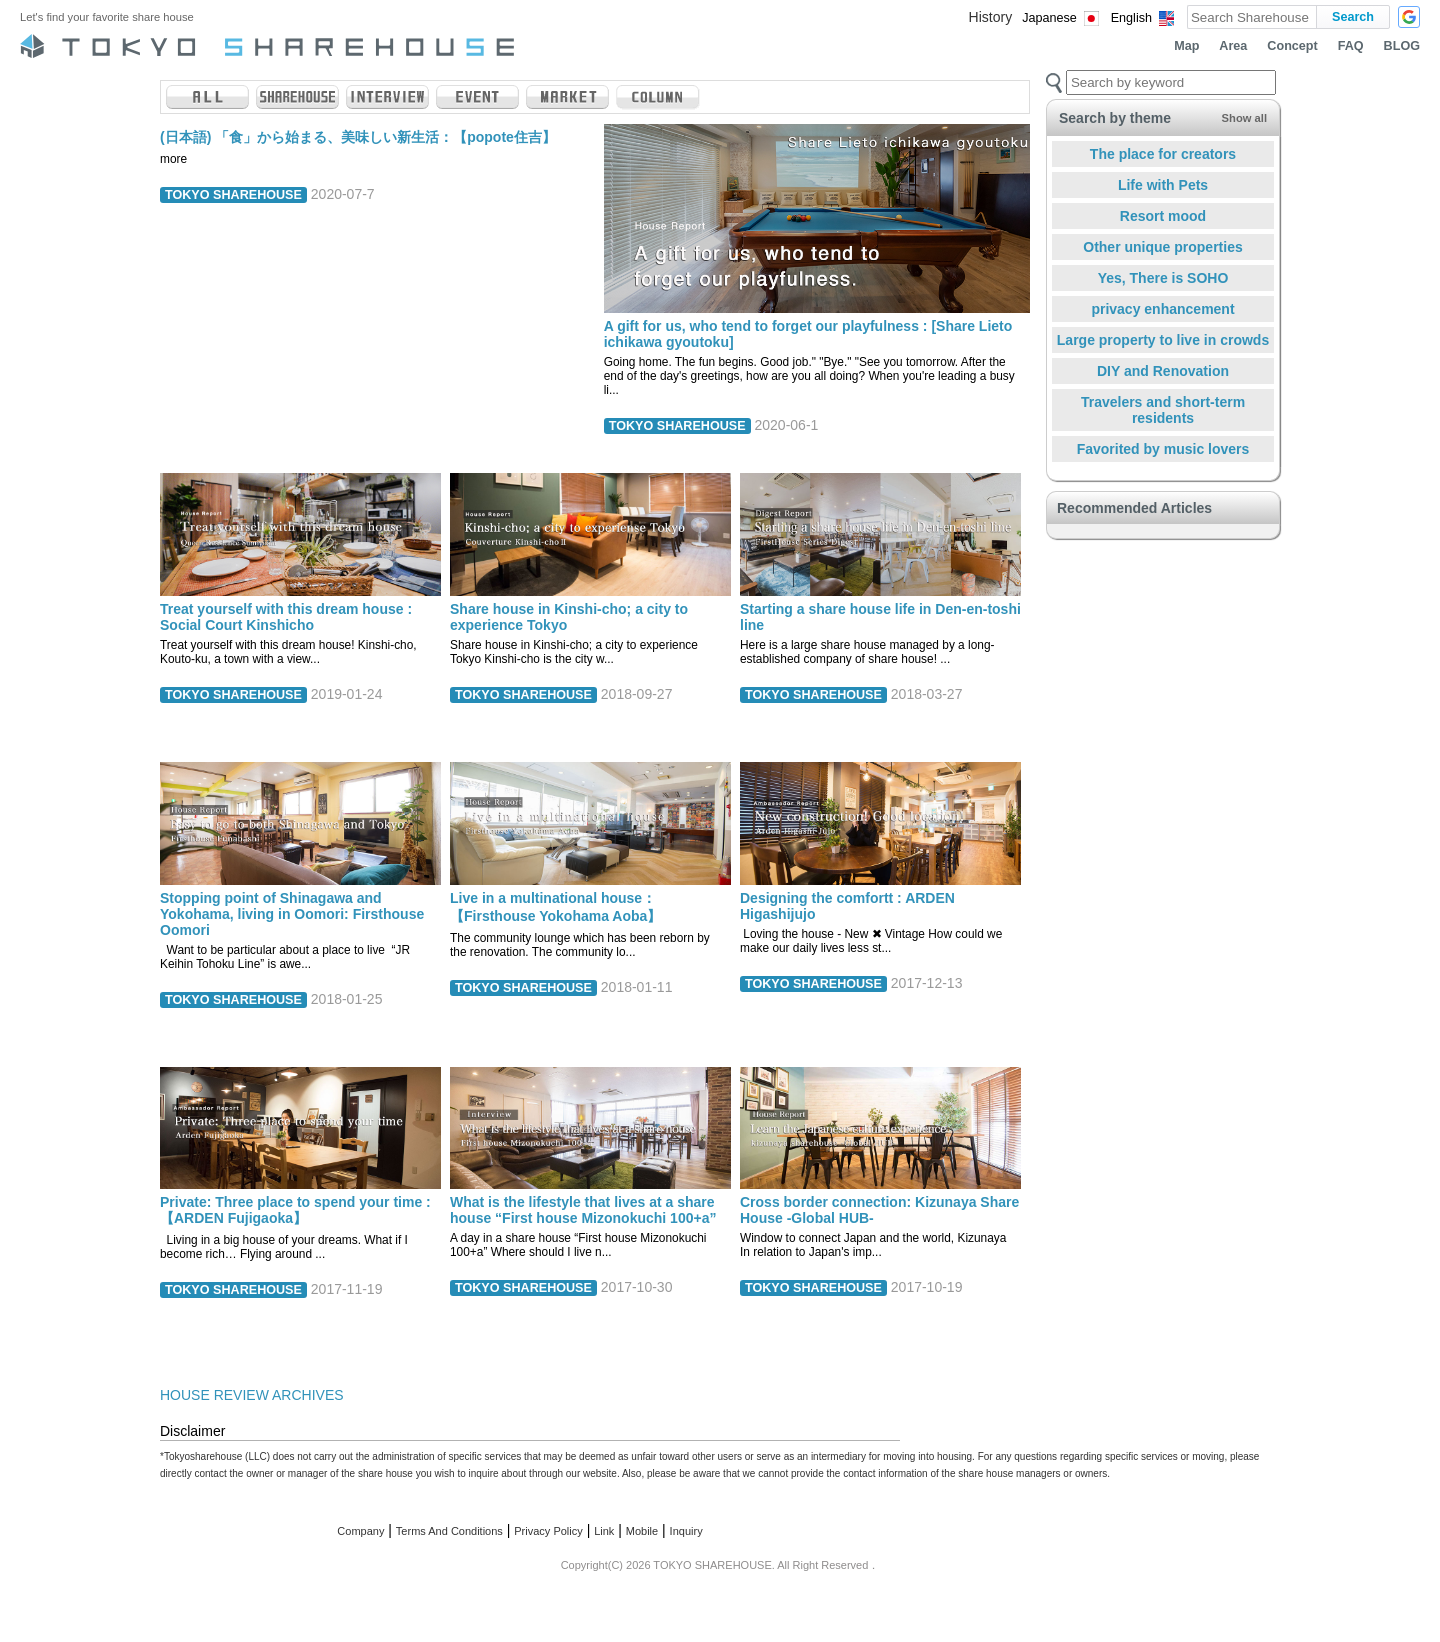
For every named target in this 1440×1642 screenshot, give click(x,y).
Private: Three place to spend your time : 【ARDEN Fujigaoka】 (295, 1210)
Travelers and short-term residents (1163, 410)
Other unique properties (1162, 247)
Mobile (642, 1531)
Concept (1292, 46)
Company (360, 1531)
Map (1186, 46)
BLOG (1402, 46)
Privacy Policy (548, 1531)
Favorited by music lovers (1163, 449)
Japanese (1049, 18)
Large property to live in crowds (1163, 340)
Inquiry (686, 1531)
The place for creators (1163, 154)
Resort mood (1163, 216)
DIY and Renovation (1163, 371)
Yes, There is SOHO (1163, 278)
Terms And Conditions (449, 1531)
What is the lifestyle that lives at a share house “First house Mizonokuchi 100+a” (583, 1210)
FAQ (1351, 46)
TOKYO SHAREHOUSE (233, 195)
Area (1233, 46)
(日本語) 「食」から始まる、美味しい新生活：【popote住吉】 (358, 137)
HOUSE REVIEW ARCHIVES (252, 1395)
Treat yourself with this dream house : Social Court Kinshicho (286, 617)
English (1131, 18)
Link (604, 1531)
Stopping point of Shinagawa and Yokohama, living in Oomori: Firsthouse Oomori (292, 914)
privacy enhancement (1162, 309)
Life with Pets (1163, 185)
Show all (1244, 118)
